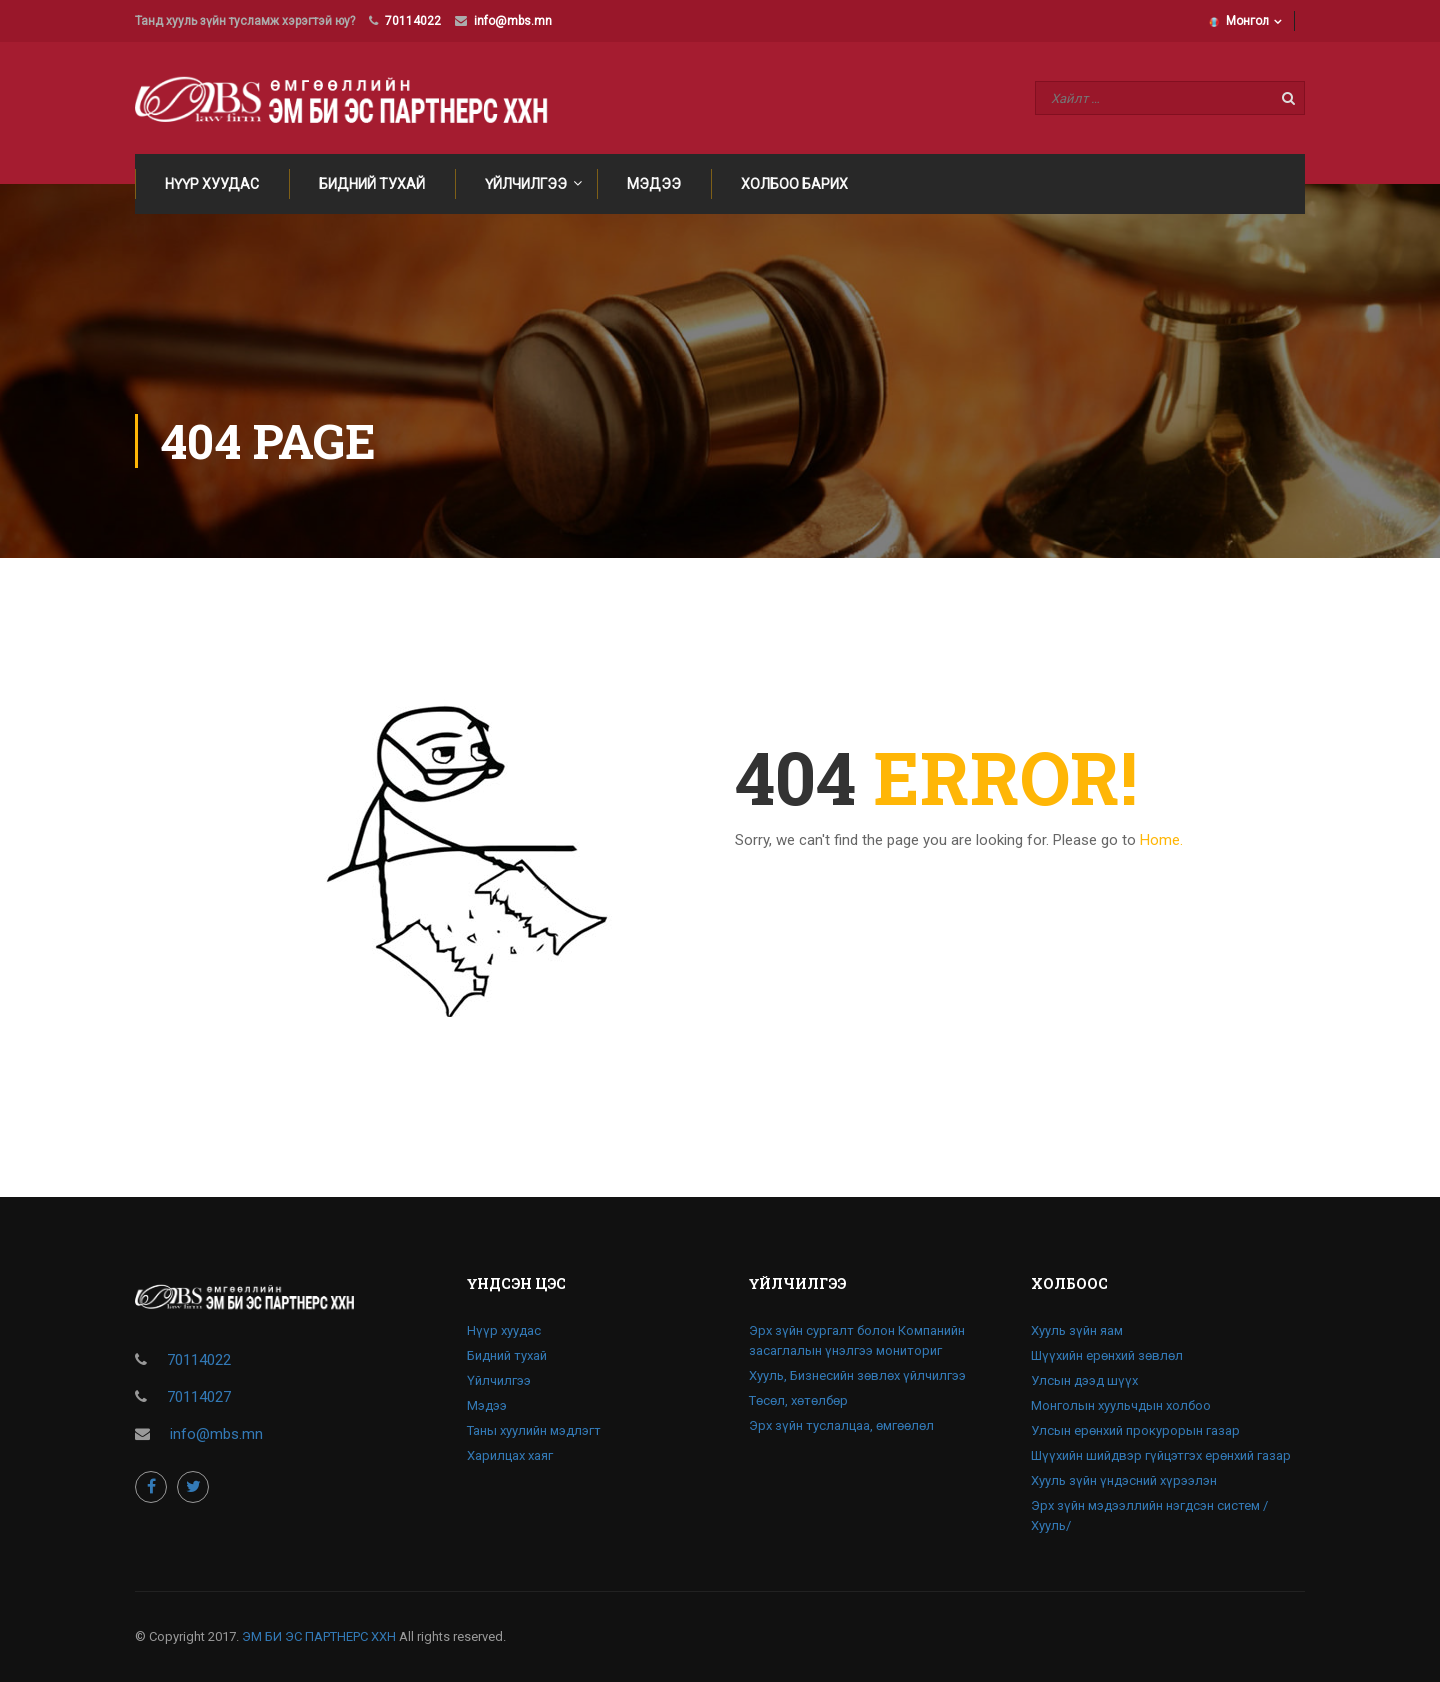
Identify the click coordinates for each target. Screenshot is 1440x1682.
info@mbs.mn (513, 21)
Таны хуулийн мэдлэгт (534, 1430)
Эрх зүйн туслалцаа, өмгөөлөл (841, 1425)
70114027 (199, 1397)
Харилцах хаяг (510, 1455)
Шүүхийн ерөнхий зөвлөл (1107, 1355)
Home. (1161, 840)
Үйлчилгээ (526, 184)
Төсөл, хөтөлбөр (798, 1400)
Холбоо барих (794, 184)
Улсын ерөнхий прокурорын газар (1135, 1430)
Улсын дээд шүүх (1084, 1380)
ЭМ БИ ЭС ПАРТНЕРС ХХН (319, 1636)
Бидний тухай (372, 184)
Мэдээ (654, 184)
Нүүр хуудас (212, 184)
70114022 (413, 21)
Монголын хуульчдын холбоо (1121, 1405)
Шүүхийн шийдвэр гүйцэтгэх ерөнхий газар (1161, 1455)
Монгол (1239, 21)
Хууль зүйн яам (1077, 1330)
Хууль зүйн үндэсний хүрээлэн (1124, 1480)
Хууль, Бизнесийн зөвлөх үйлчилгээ (857, 1375)
